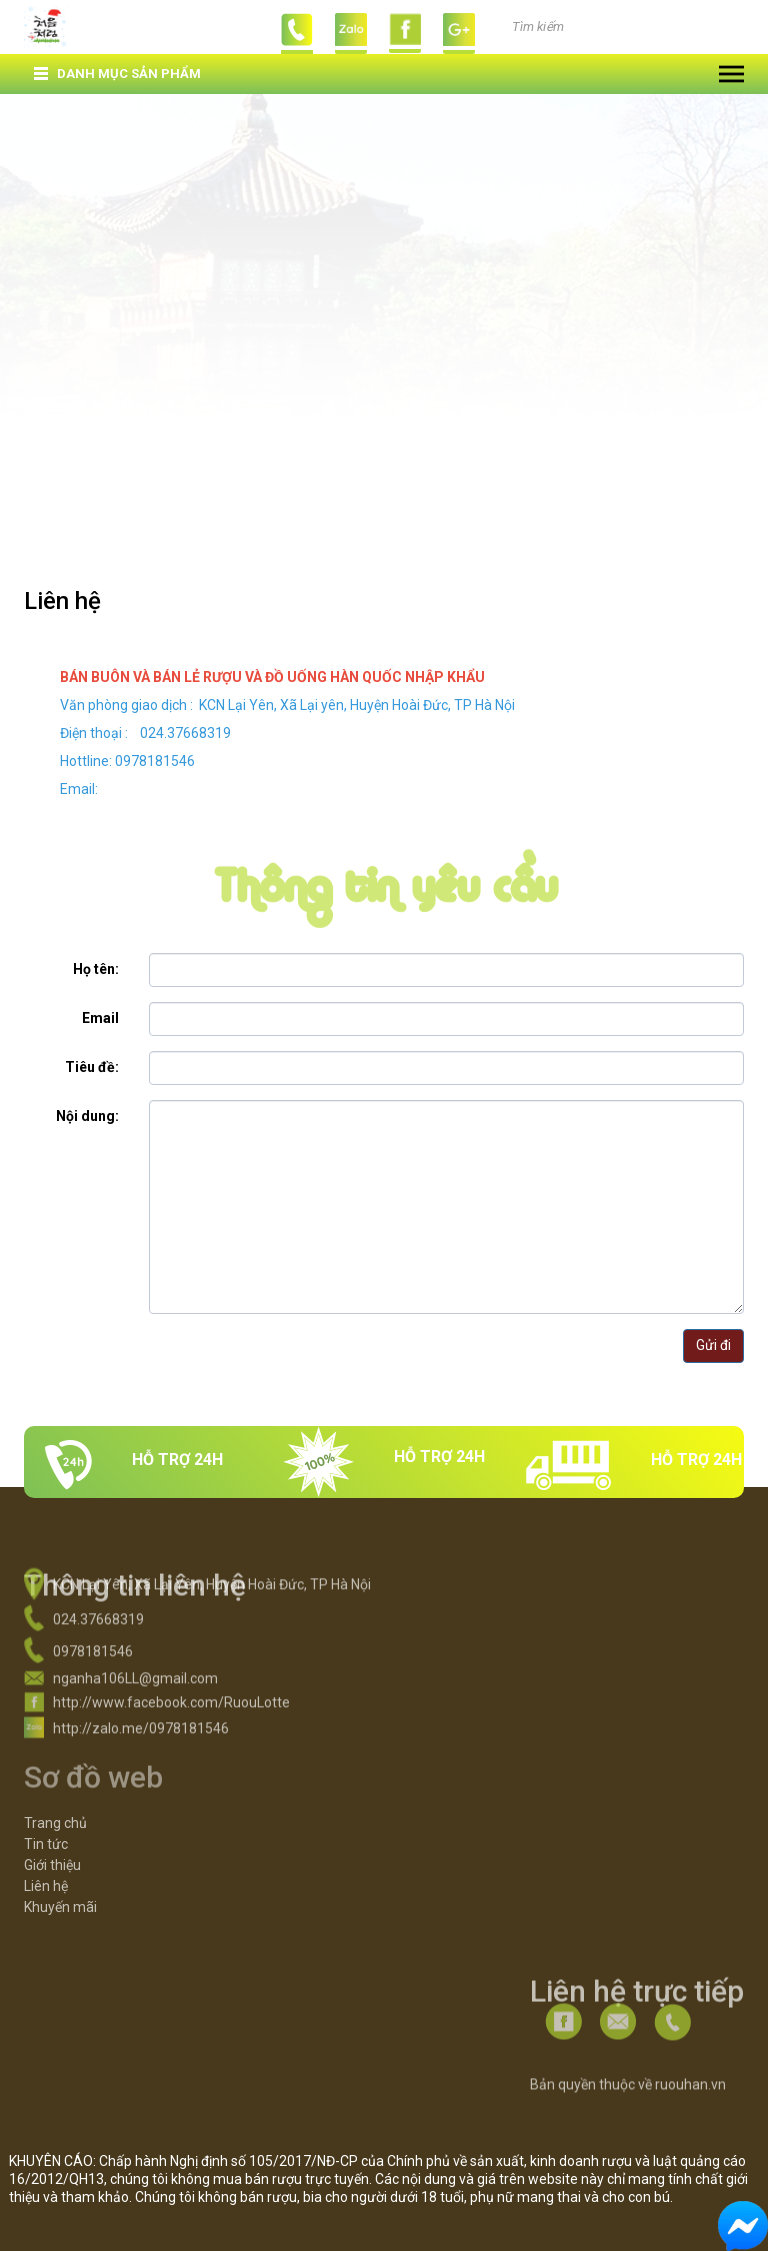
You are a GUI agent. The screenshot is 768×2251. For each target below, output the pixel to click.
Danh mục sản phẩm (129, 73)
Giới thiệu (52, 1836)
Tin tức (46, 1815)
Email (100, 1018)
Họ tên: (96, 969)
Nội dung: (87, 1116)
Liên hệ (46, 1857)
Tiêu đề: (92, 1067)
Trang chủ (55, 1794)
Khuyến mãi (60, 1878)
